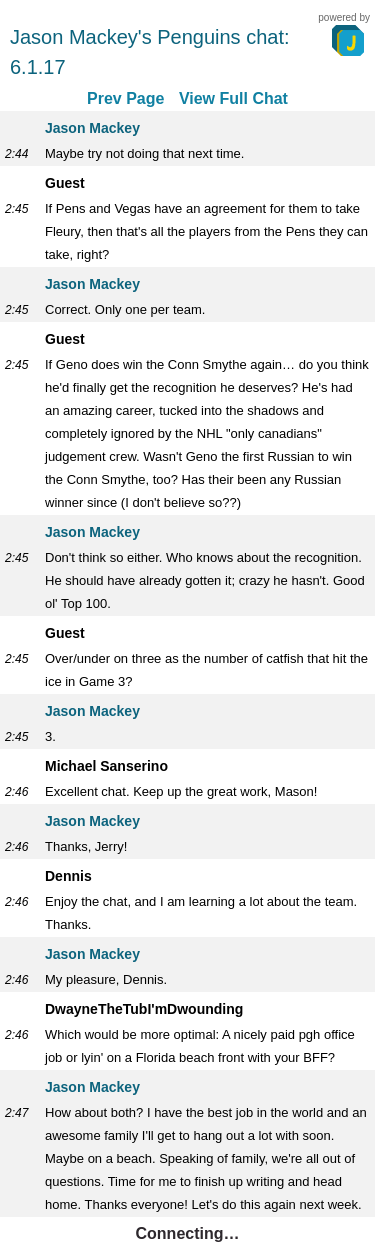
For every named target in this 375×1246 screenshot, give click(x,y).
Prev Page (125, 98)
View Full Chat (233, 98)
